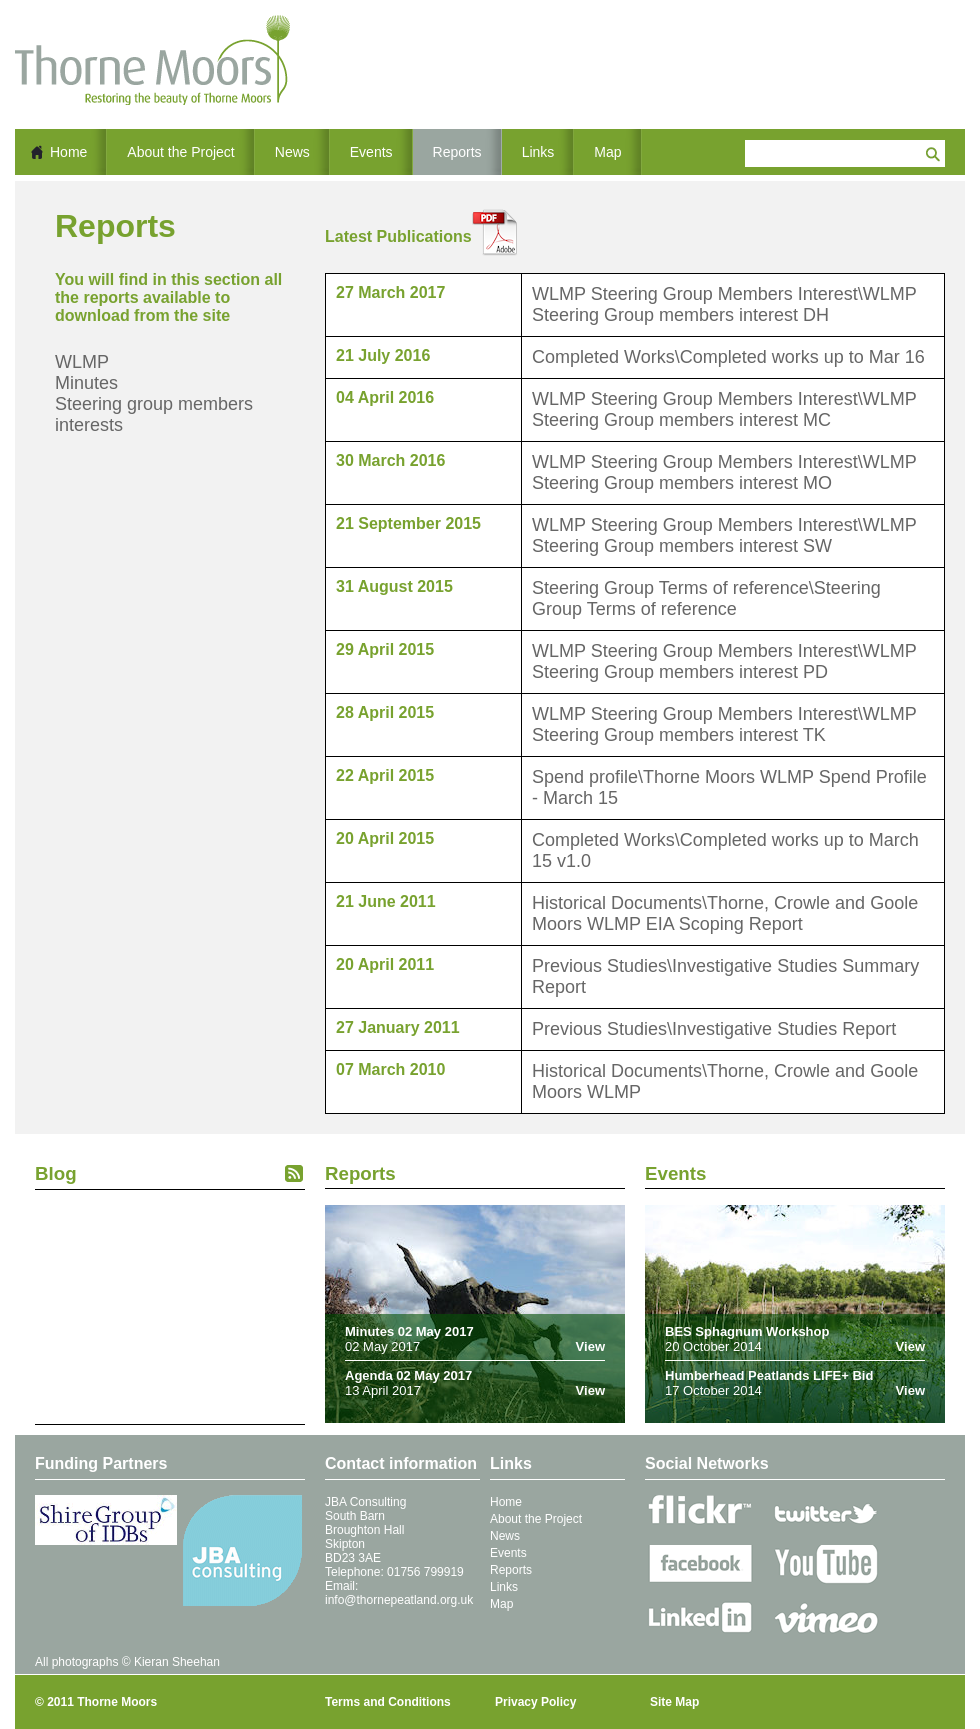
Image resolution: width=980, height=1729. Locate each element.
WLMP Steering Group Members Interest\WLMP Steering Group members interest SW (724, 535)
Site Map (674, 1702)
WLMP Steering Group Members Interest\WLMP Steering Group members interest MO (724, 472)
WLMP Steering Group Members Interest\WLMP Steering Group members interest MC (724, 409)
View (590, 1346)
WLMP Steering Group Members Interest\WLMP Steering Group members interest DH (724, 304)
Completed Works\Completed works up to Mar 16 (728, 357)
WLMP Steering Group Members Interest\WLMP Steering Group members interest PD (724, 661)
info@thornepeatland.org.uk (399, 1600)
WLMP (82, 362)
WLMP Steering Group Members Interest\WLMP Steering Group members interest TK (724, 724)
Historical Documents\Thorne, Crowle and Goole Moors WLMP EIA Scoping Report (725, 913)
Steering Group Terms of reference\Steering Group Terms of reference (706, 598)
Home (68, 152)
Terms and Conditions (388, 1702)
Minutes (86, 383)
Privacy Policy (535, 1702)
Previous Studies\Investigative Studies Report (714, 1029)
